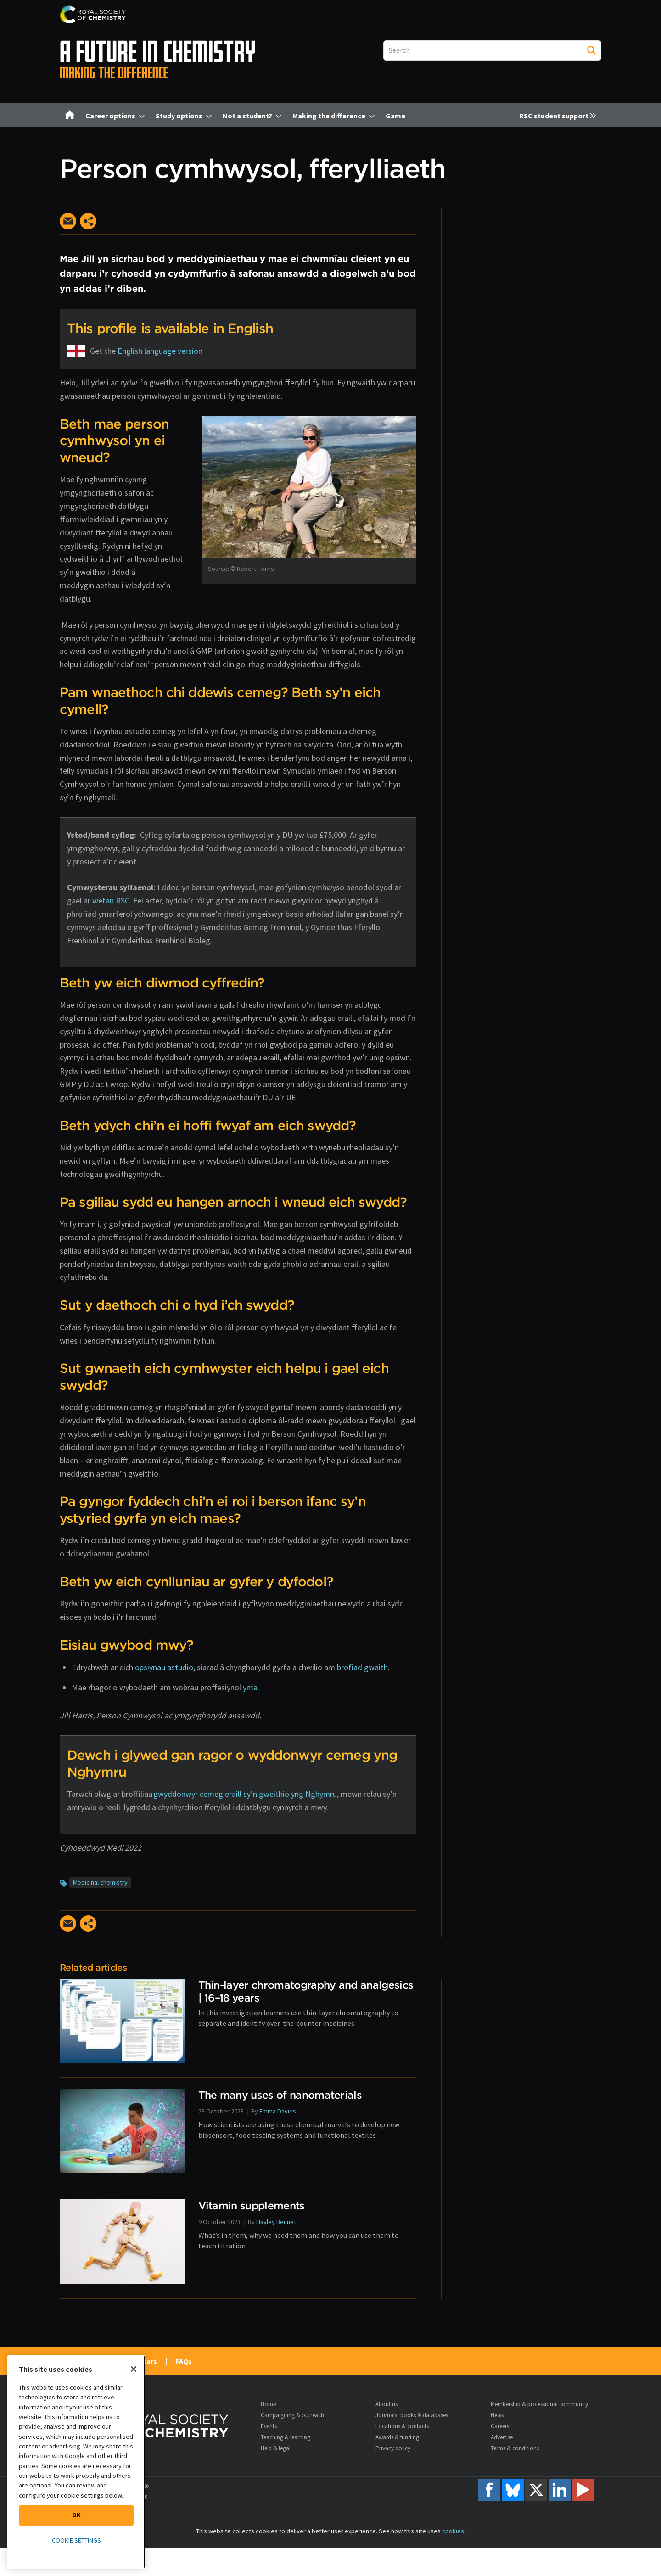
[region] (76, 2462)
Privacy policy (392, 2448)
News (497, 2415)
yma (250, 1687)
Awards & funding (397, 2437)
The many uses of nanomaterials (280, 2095)
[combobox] (492, 50)
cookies (453, 2531)
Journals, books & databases (411, 2415)
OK (76, 2515)
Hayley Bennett (277, 2222)
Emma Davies (277, 2111)
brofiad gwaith (362, 1667)
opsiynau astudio (164, 1667)
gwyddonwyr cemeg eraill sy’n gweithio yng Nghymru (245, 1794)
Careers (500, 2426)
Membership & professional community (539, 2404)
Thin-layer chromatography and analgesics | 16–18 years (306, 1991)
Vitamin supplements (251, 2205)
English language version (160, 351)
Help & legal (276, 2448)
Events (269, 2426)
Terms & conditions (515, 2448)
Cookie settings (76, 2540)
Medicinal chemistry (100, 1882)
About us (386, 2404)
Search (591, 50)
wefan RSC (110, 900)
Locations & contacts (402, 2426)
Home (268, 2404)
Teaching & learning (285, 2437)
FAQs (184, 2361)
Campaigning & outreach (292, 2415)
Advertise (502, 2437)
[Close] (133, 2369)
